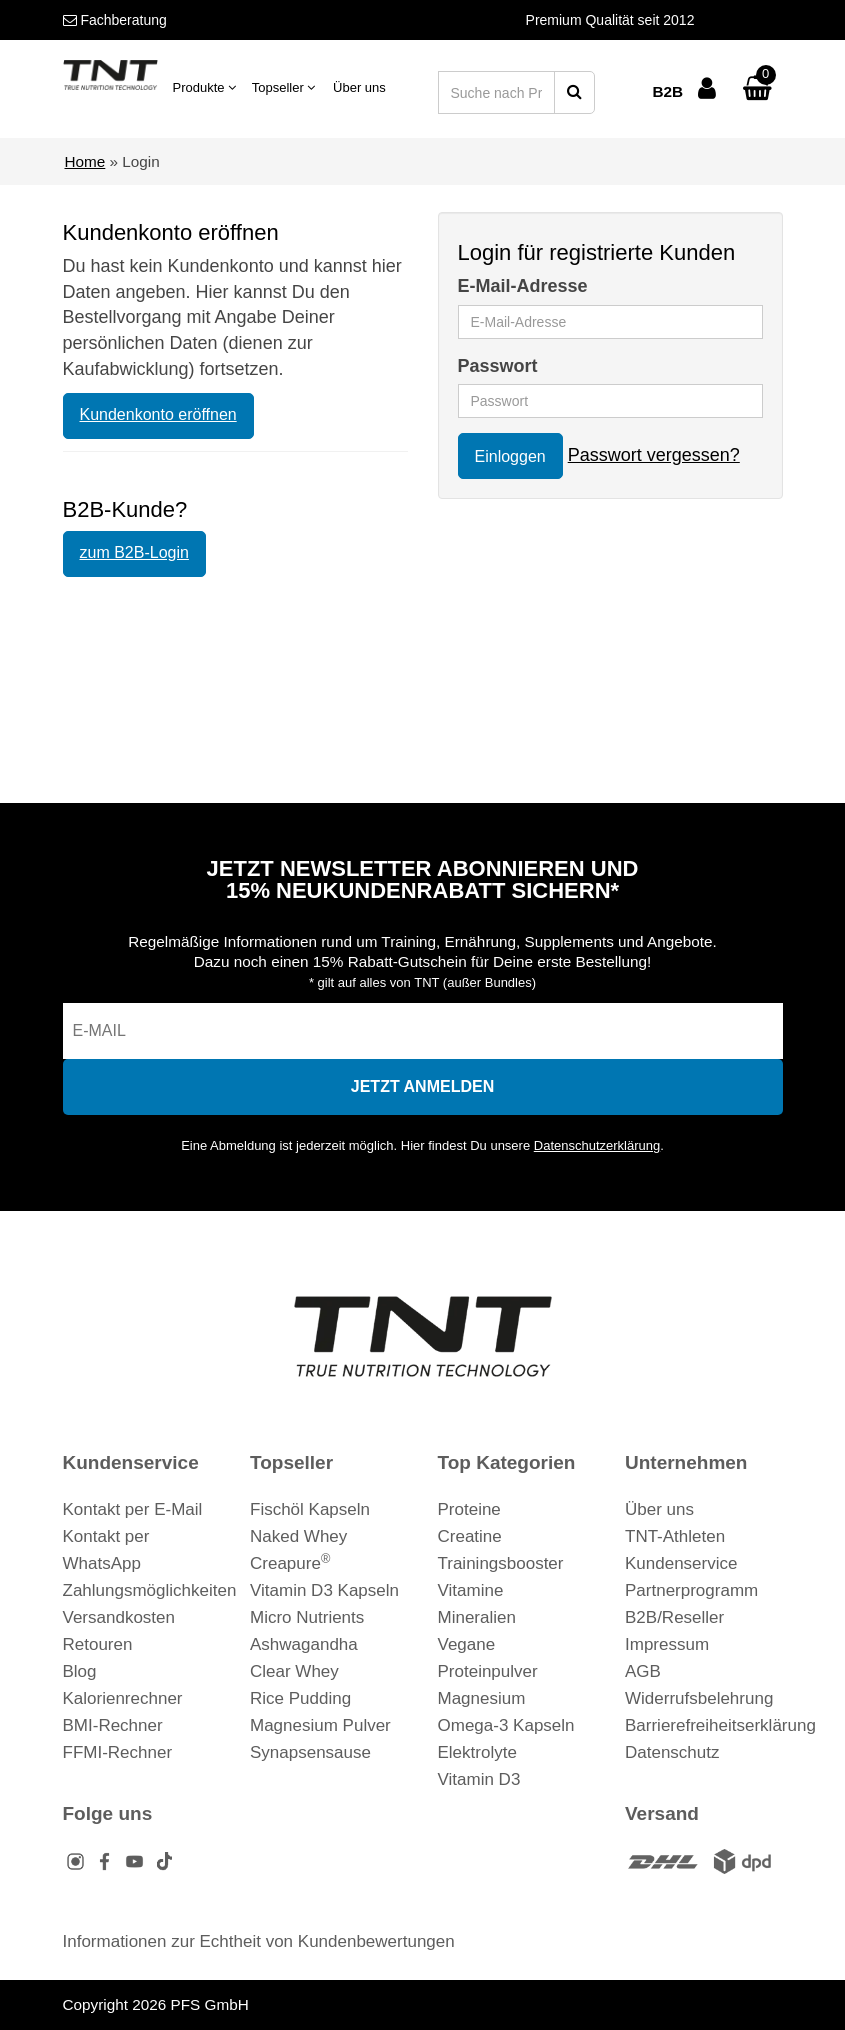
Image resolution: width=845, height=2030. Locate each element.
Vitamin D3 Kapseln (324, 1590)
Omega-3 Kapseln (506, 1725)
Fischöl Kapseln (310, 1509)
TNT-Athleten (675, 1536)
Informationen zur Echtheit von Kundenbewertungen (259, 1941)
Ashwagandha (304, 1644)
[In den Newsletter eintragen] (423, 1087)
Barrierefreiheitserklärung (720, 1725)
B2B (667, 91)
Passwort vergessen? (654, 455)
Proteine (469, 1509)
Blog (80, 1671)
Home (85, 161)
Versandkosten (119, 1617)
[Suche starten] (574, 92)
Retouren (98, 1644)
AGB (643, 1671)
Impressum (667, 1644)
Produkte (205, 87)
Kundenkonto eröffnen (158, 414)
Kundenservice (681, 1563)
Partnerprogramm (691, 1590)
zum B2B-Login (134, 552)
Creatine (470, 1536)
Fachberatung (115, 20)
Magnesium (482, 1698)
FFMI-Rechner (118, 1752)
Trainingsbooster (501, 1563)
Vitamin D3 (479, 1779)
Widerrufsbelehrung (699, 1698)
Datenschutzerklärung (597, 1145)
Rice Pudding (300, 1698)
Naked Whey (298, 1536)
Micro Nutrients (307, 1617)
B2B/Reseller (674, 1617)
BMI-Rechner (113, 1725)
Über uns (359, 87)
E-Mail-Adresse (523, 286)
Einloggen (510, 456)
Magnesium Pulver (320, 1725)
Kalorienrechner (123, 1698)
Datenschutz (672, 1752)
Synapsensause (310, 1752)
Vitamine (471, 1590)
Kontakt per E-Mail (133, 1509)
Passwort (498, 366)
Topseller (284, 87)
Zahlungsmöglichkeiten (150, 1590)
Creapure (290, 1563)
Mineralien (477, 1617)
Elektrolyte (477, 1752)
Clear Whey (294, 1671)
